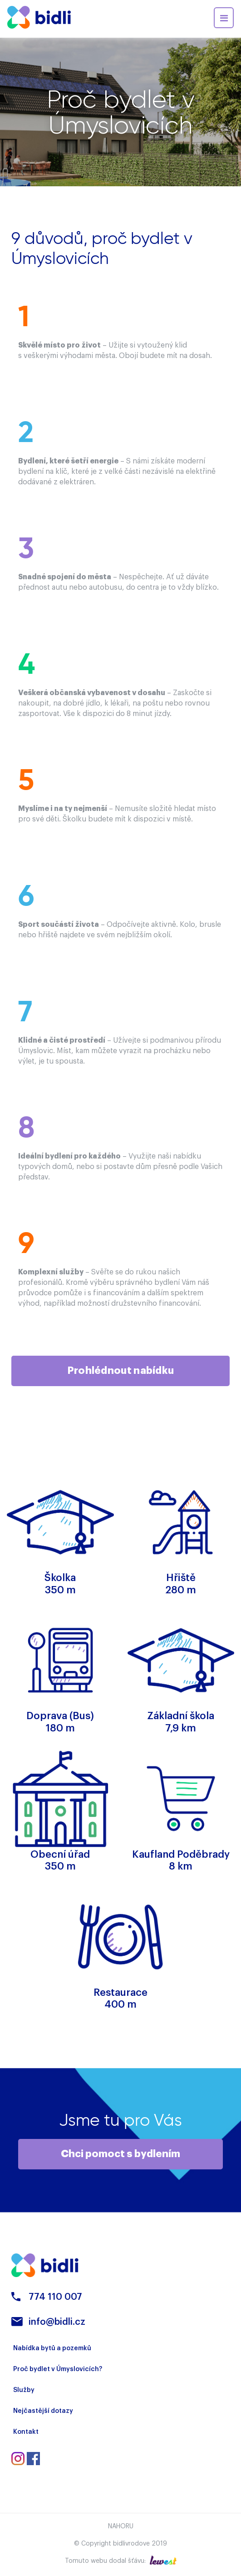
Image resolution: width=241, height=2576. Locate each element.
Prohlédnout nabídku (120, 1371)
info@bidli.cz (57, 2322)
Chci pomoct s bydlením (120, 2154)
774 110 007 (55, 2297)
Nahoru (120, 2526)
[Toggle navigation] (224, 17)
